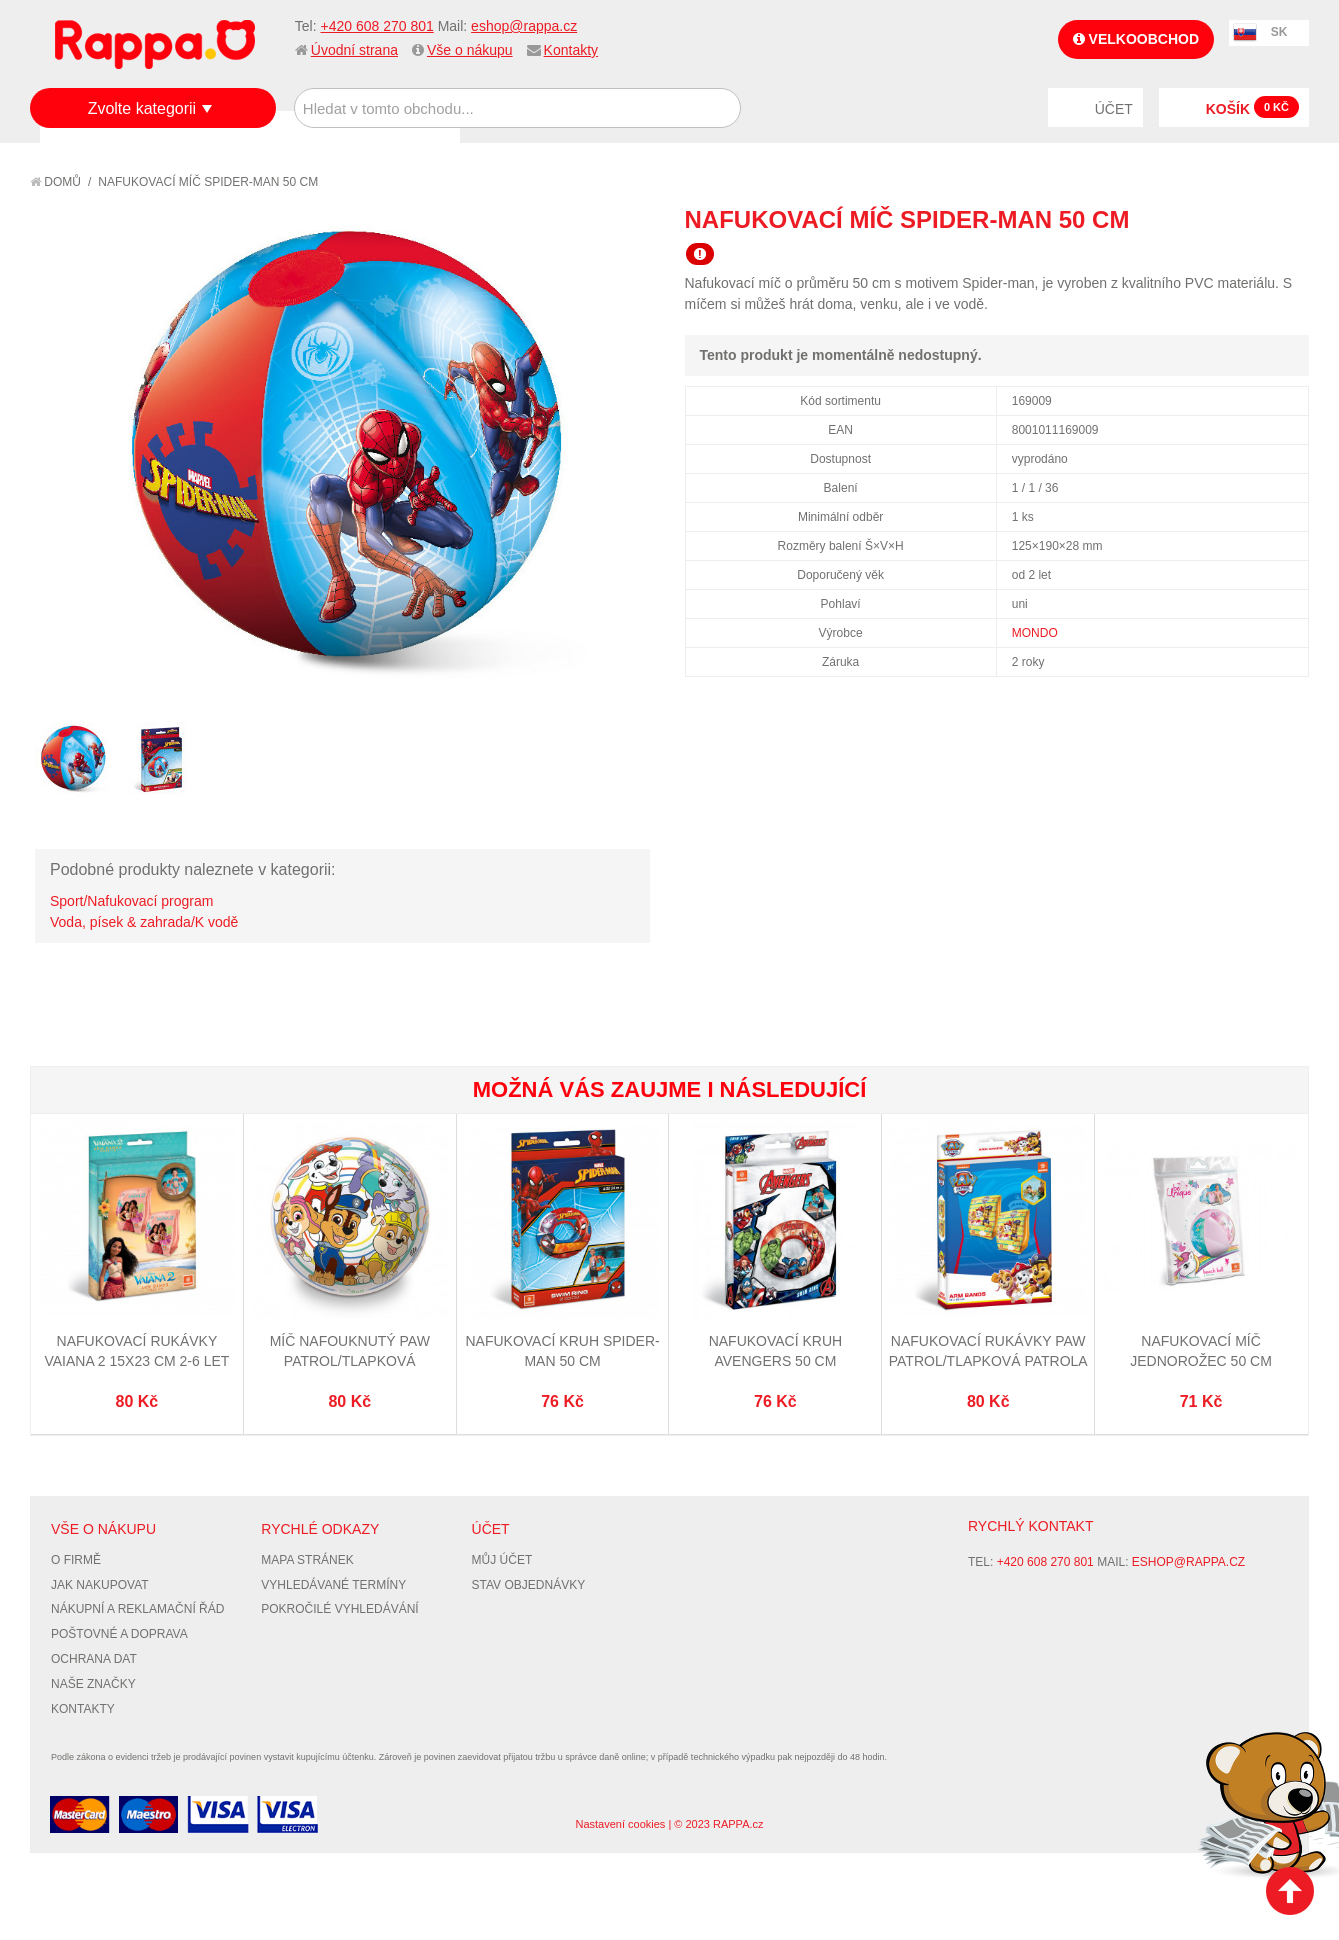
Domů (55, 182)
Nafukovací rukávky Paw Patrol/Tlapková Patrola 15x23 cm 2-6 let (988, 1360)
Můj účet (502, 1560)
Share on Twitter (1289, 219)
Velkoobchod (1136, 39)
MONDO (1035, 633)
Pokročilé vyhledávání (339, 1609)
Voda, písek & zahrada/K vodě (144, 922)
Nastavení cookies (620, 1824)
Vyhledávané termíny (333, 1585)
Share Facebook (1249, 219)
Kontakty (571, 50)
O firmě (76, 1560)
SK (1279, 32)
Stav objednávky (529, 1585)
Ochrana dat (94, 1659)
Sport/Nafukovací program (131, 901)
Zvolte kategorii (142, 108)
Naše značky (93, 1684)
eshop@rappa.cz (524, 26)
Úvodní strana (354, 50)
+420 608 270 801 (376, 26)
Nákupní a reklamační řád (137, 1609)
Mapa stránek (307, 1560)
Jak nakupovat (100, 1585)
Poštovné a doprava (119, 1634)
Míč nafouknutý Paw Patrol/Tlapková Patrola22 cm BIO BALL (349, 1360)
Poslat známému (1209, 219)
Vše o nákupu (470, 50)
